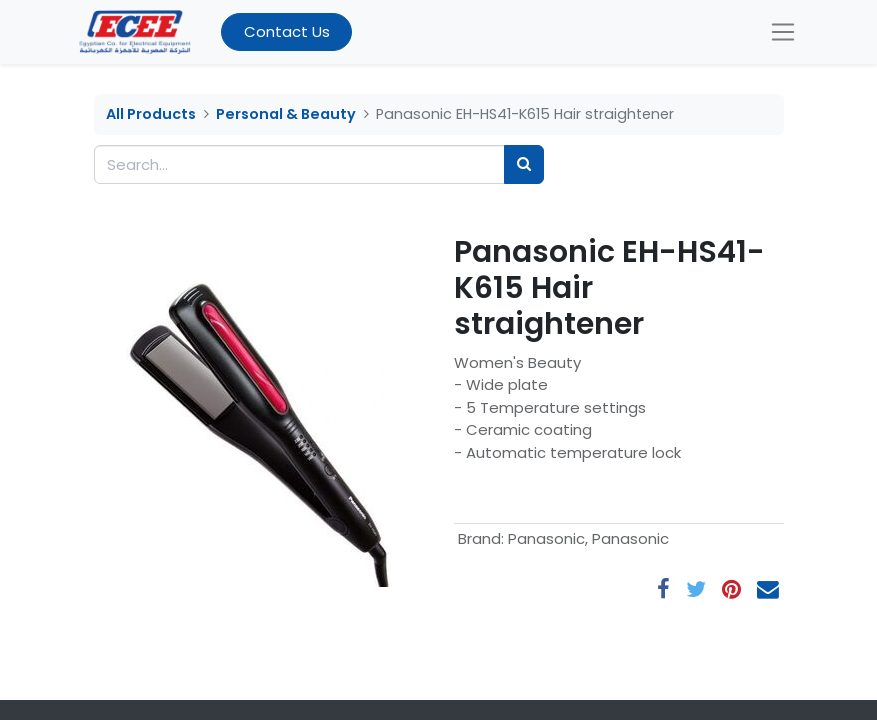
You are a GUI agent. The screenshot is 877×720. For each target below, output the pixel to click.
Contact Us (287, 31)
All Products (151, 114)
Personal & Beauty (286, 114)
